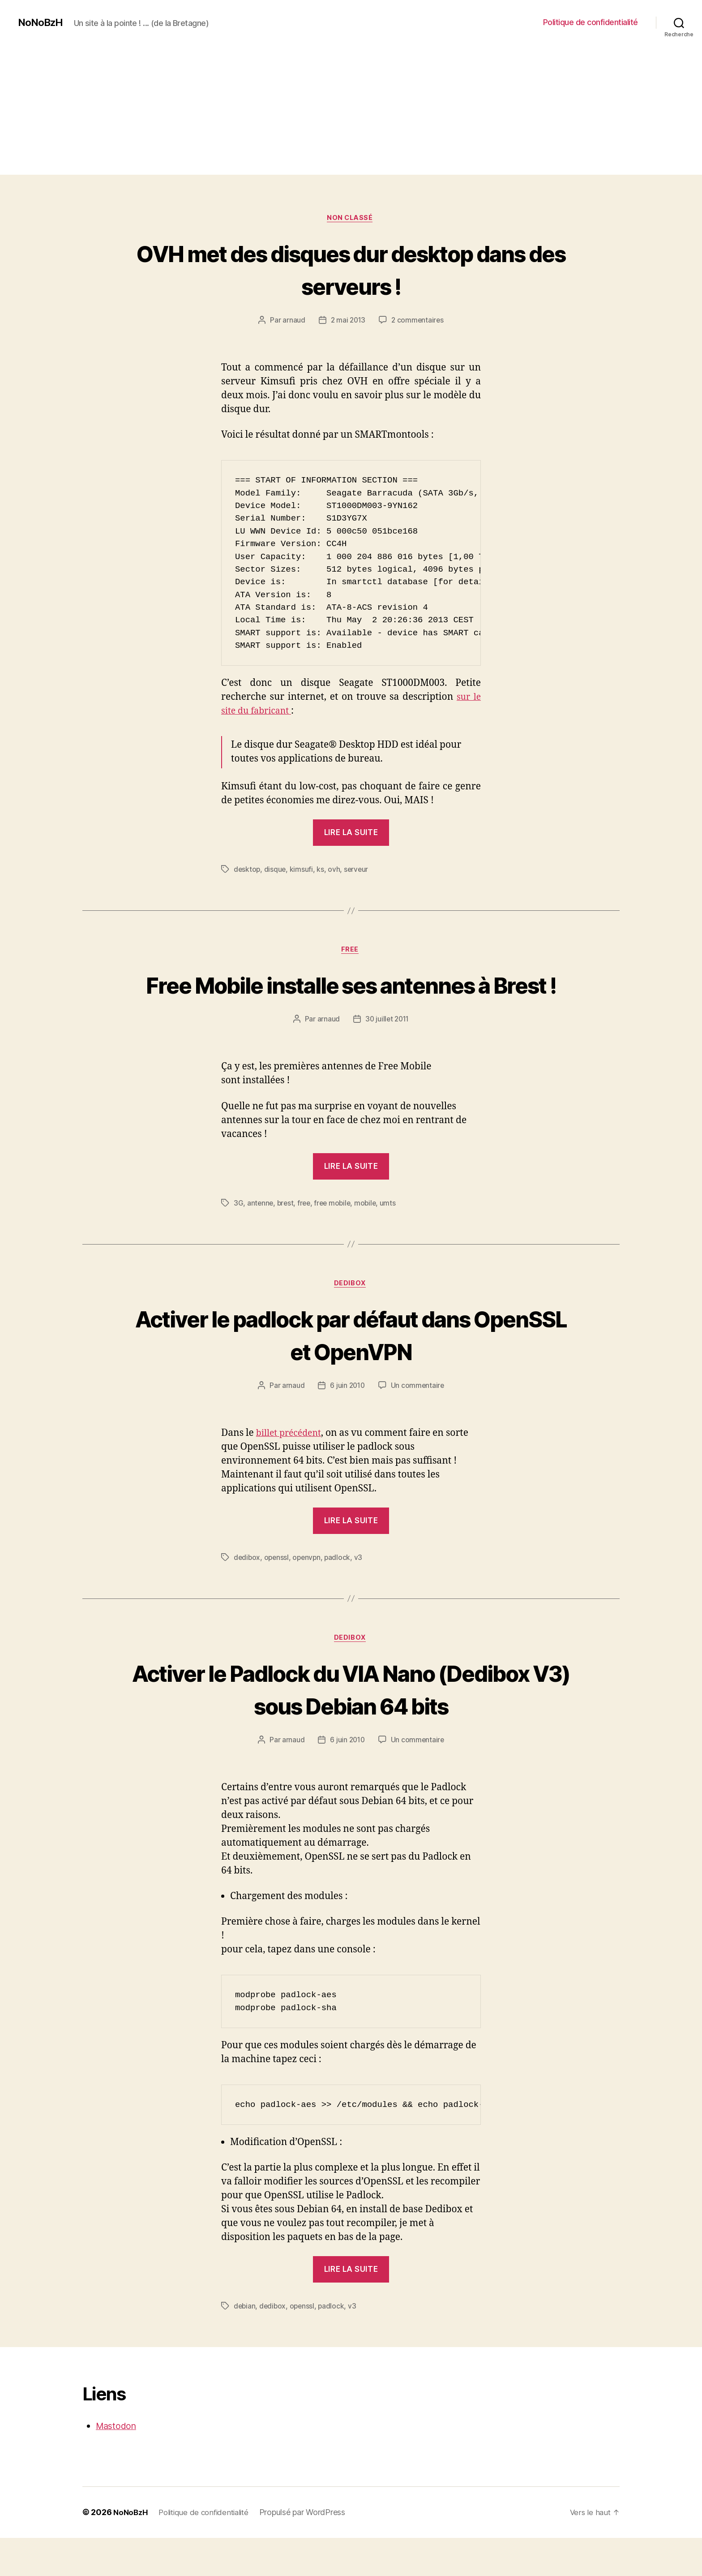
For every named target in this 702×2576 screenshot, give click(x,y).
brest (286, 1238)
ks (321, 870)
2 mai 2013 (347, 321)
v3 (361, 1594)
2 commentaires (418, 321)
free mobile (336, 1238)
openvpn (308, 1594)
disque (276, 870)
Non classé (351, 219)
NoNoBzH (42, 22)
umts (393, 1238)
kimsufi (302, 870)
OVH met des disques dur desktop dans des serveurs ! (351, 269)
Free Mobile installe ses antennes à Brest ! (351, 1002)
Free (351, 952)
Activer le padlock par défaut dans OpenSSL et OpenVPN (351, 1370)
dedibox (247, 1594)
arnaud (292, 321)
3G (238, 1238)
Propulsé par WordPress (310, 2550)
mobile (370, 1238)
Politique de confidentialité (590, 22)
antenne (260, 1238)
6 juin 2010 (347, 1421)
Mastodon (117, 2463)
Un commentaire (418, 1421)
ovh (335, 870)
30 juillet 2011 (387, 1054)
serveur (357, 870)
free (306, 1238)
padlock (340, 1594)
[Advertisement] (351, 112)
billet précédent (291, 1470)
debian (245, 2343)
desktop (247, 870)
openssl (278, 1594)
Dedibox (351, 1320)
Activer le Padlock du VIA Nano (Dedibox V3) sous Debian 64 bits (351, 1726)
